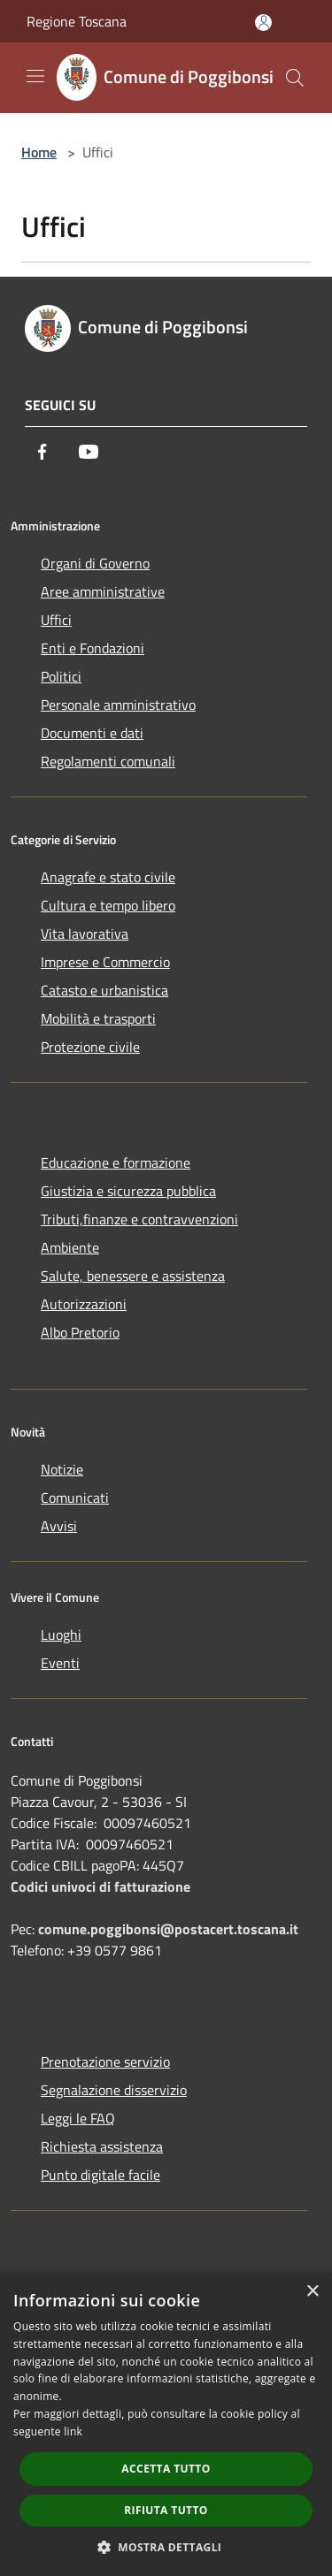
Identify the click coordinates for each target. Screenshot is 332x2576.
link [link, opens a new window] (73, 2431)
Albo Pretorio (80, 1332)
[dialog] (166, 2424)
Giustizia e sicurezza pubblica (128, 1190)
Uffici (56, 619)
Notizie (62, 1469)
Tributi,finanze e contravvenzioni (139, 1219)
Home (39, 152)
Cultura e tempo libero (108, 905)
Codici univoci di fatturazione (100, 1886)
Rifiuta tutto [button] (166, 2510)
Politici (61, 676)
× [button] (312, 2291)
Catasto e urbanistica (104, 990)
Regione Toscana (77, 21)
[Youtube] (88, 451)
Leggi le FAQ (78, 2118)
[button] (166, 2547)
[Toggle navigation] (35, 76)
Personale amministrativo (118, 704)
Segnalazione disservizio (114, 2089)
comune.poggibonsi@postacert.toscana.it (168, 1929)
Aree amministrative (103, 591)
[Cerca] (294, 77)
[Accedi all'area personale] (263, 22)
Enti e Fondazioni (92, 648)
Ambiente (70, 1247)
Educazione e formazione (115, 1162)
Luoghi (61, 1634)
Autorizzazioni (84, 1304)
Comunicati (75, 1497)
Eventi (60, 1662)
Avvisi (59, 1525)
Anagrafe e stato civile (108, 877)
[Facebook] (42, 451)
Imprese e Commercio (105, 961)
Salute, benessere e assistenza (133, 1275)
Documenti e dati (92, 732)
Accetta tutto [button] (165, 2468)
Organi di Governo (95, 563)
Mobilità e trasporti (98, 1018)
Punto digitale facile (100, 2174)
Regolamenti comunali (108, 761)
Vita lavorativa (84, 933)
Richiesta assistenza (102, 2146)
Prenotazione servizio (105, 2061)
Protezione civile (90, 1046)
